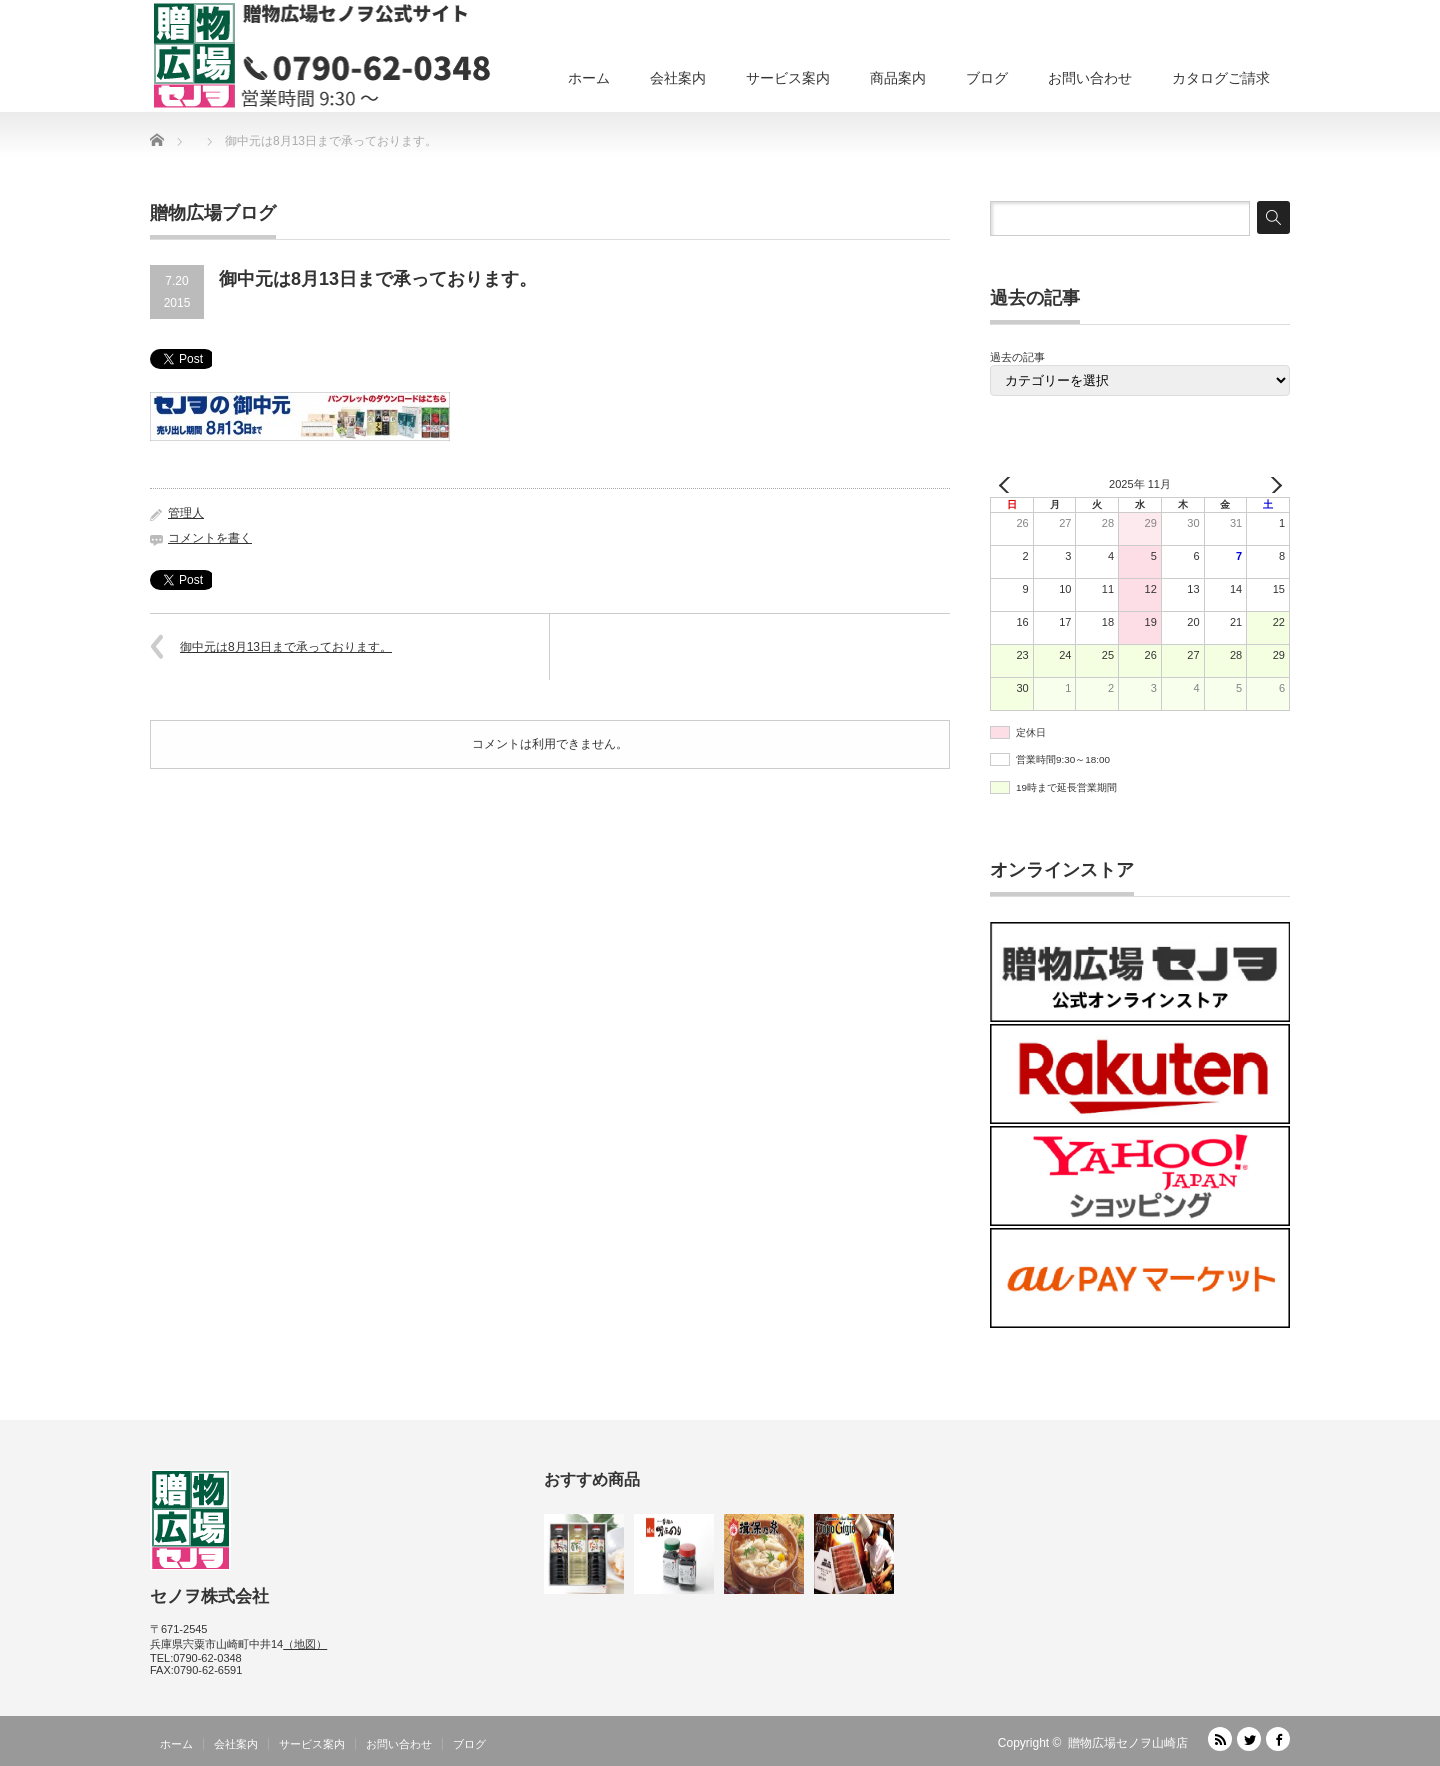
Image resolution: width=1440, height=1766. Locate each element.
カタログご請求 (1221, 78)
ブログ (987, 78)
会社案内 (678, 78)
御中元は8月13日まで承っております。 (286, 647)
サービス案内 (788, 78)
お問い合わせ (1090, 78)
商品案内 (898, 78)
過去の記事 (1017, 357)
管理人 (186, 513)
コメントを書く (210, 538)
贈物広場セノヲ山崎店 (1128, 1743)
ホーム (589, 78)
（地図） (305, 1644)
